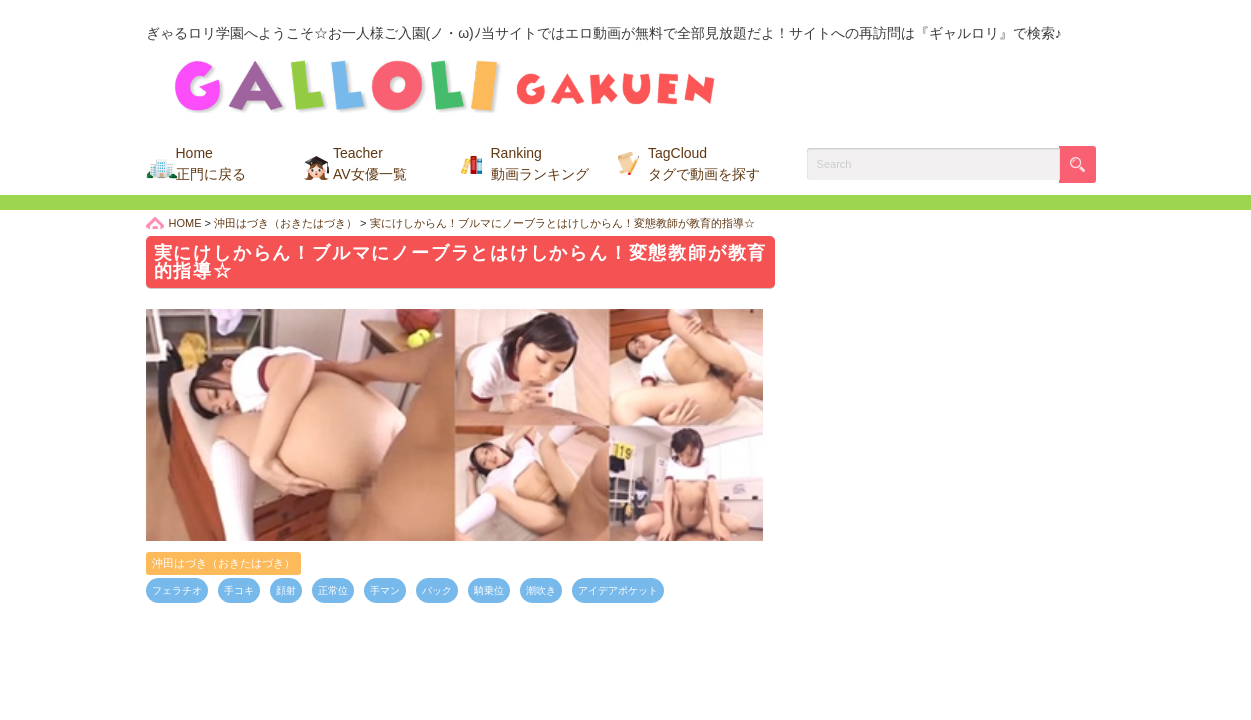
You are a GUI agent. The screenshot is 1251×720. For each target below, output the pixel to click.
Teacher (370, 163)
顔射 (286, 590)
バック (437, 590)
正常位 (333, 590)
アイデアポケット (618, 590)
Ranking (540, 163)
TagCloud (704, 163)
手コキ (239, 590)
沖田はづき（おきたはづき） (223, 563)
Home (211, 163)
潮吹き (541, 590)
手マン (385, 590)
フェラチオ (177, 590)
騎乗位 (489, 590)
